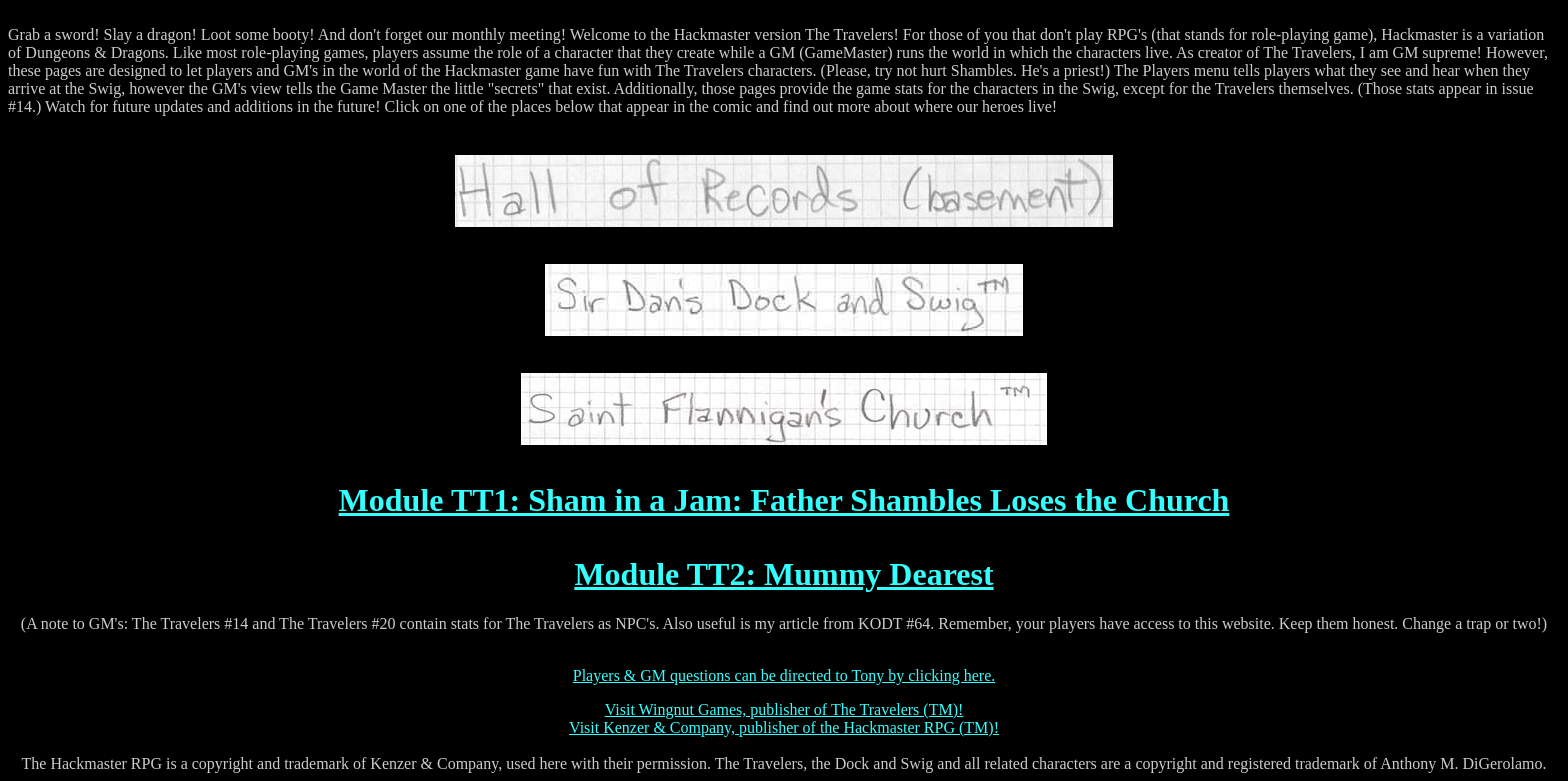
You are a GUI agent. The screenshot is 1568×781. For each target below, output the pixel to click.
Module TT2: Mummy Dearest (783, 574)
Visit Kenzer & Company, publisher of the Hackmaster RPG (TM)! (784, 727)
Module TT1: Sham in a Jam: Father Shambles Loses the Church (784, 500)
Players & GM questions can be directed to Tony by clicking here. (784, 675)
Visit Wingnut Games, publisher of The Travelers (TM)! (784, 709)
